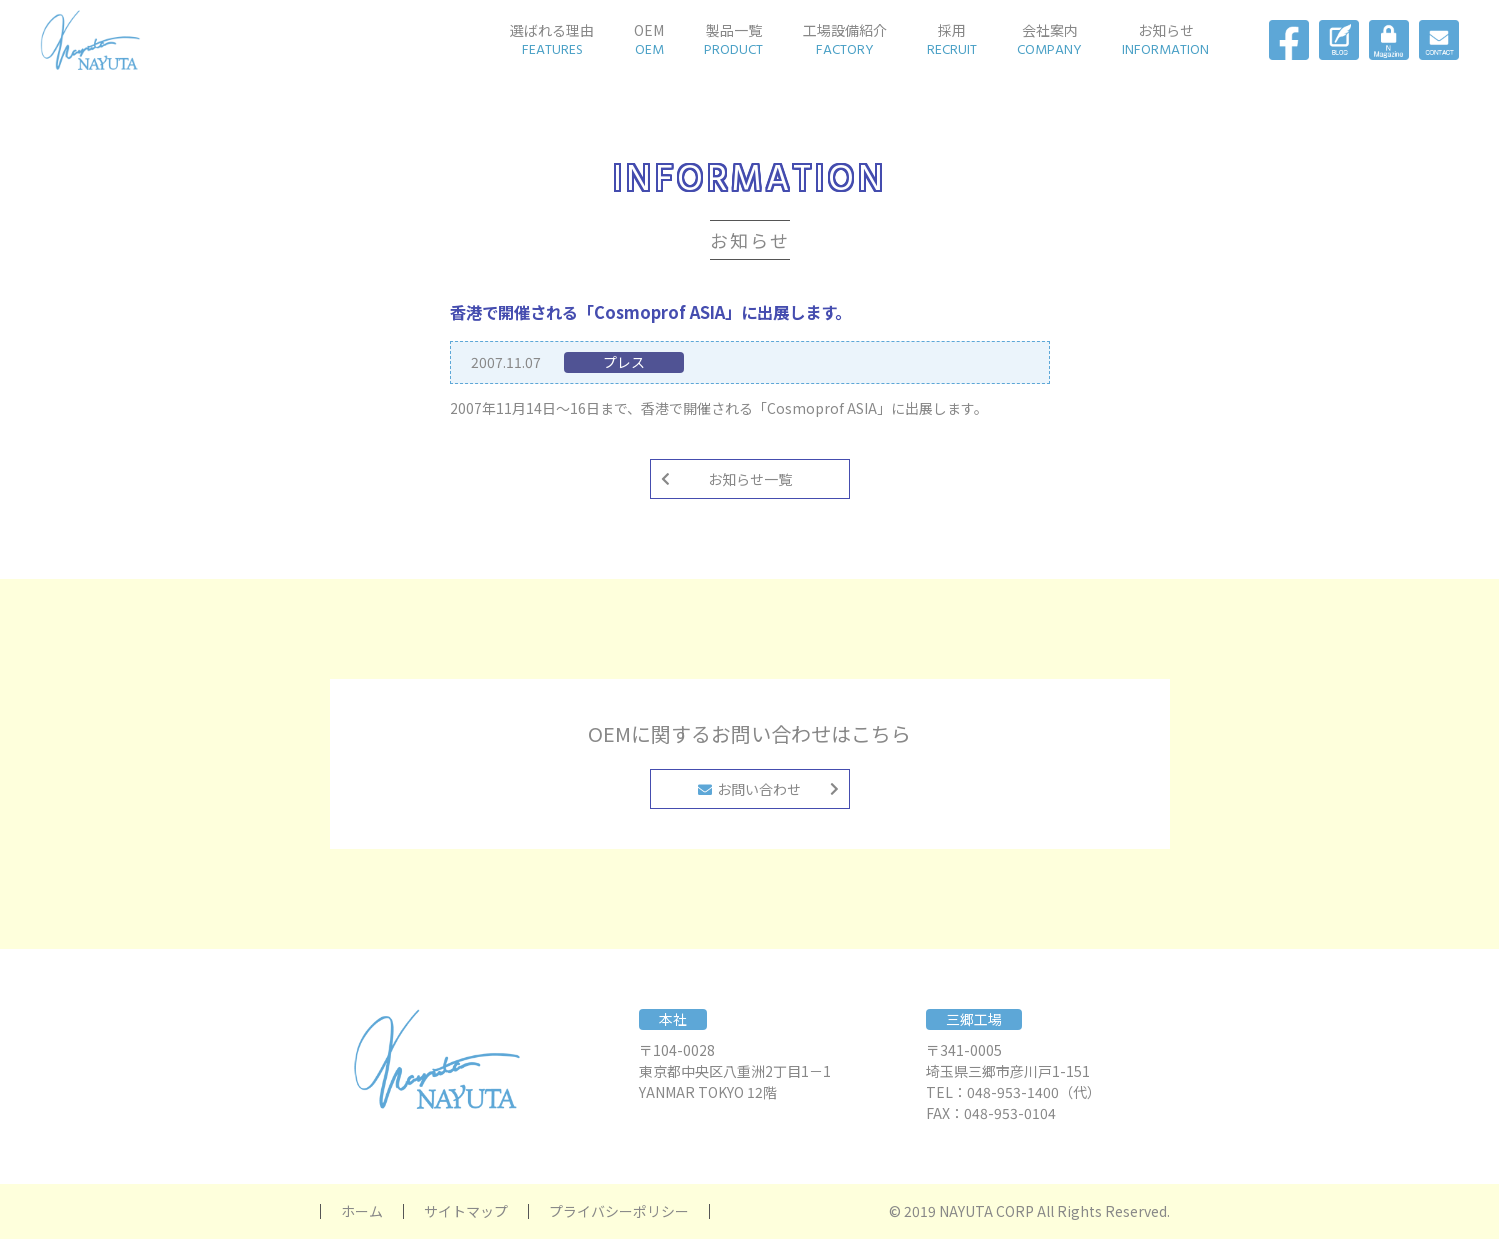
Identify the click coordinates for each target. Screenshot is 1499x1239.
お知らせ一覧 (750, 479)
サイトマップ (466, 1211)
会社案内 (1049, 40)
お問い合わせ (749, 789)
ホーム (362, 1211)
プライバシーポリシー (619, 1211)
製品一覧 (733, 40)
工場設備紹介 (845, 40)
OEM (649, 40)
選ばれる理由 (552, 40)
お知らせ (1165, 40)
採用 (952, 40)
